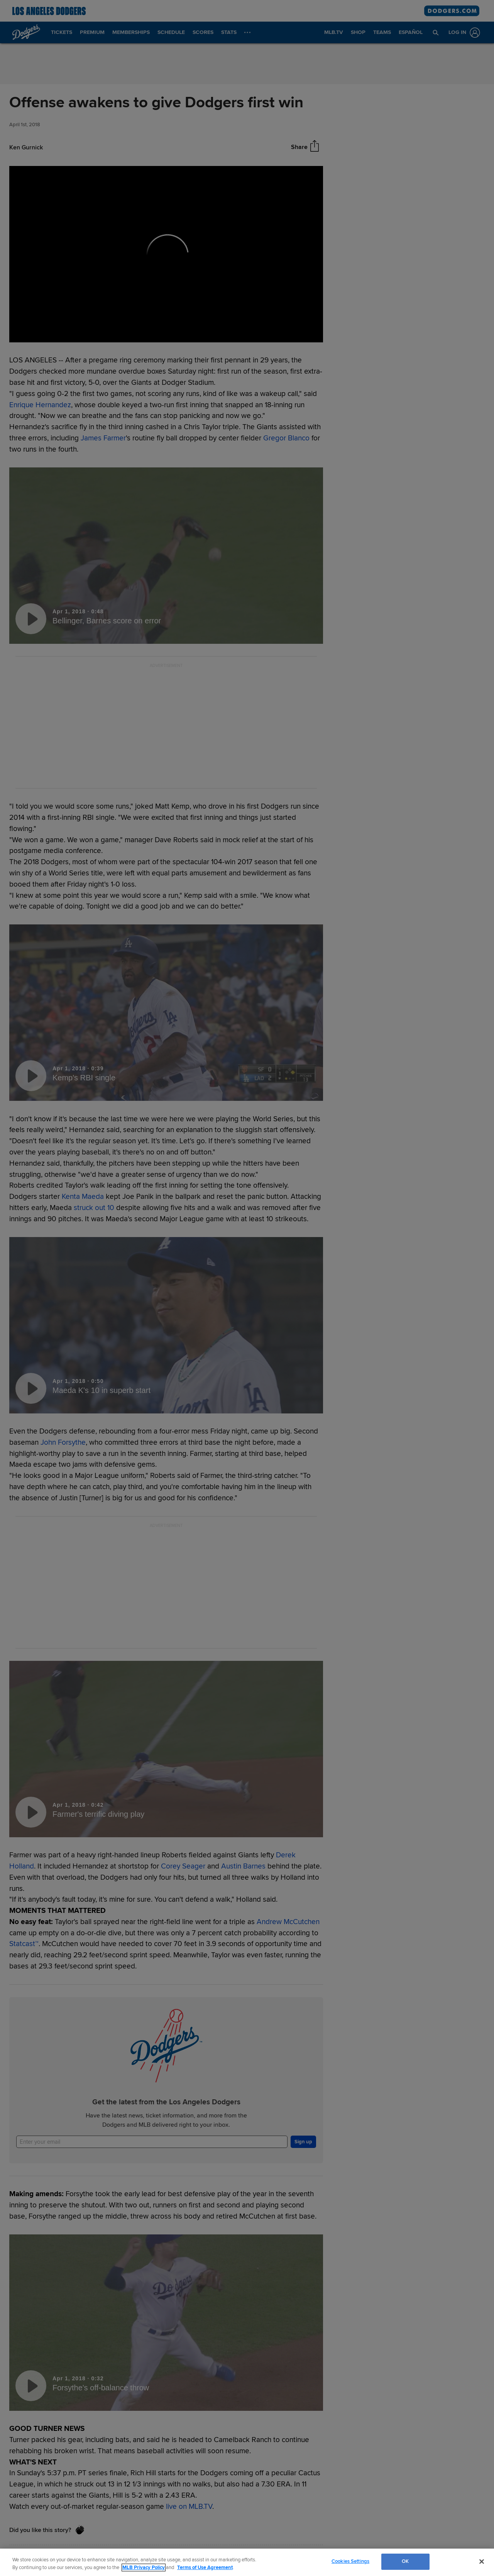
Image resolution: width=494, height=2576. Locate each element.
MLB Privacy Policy (143, 2567)
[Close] (481, 2561)
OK (405, 2561)
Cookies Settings (350, 2561)
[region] (247, 2562)
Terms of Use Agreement (205, 2567)
